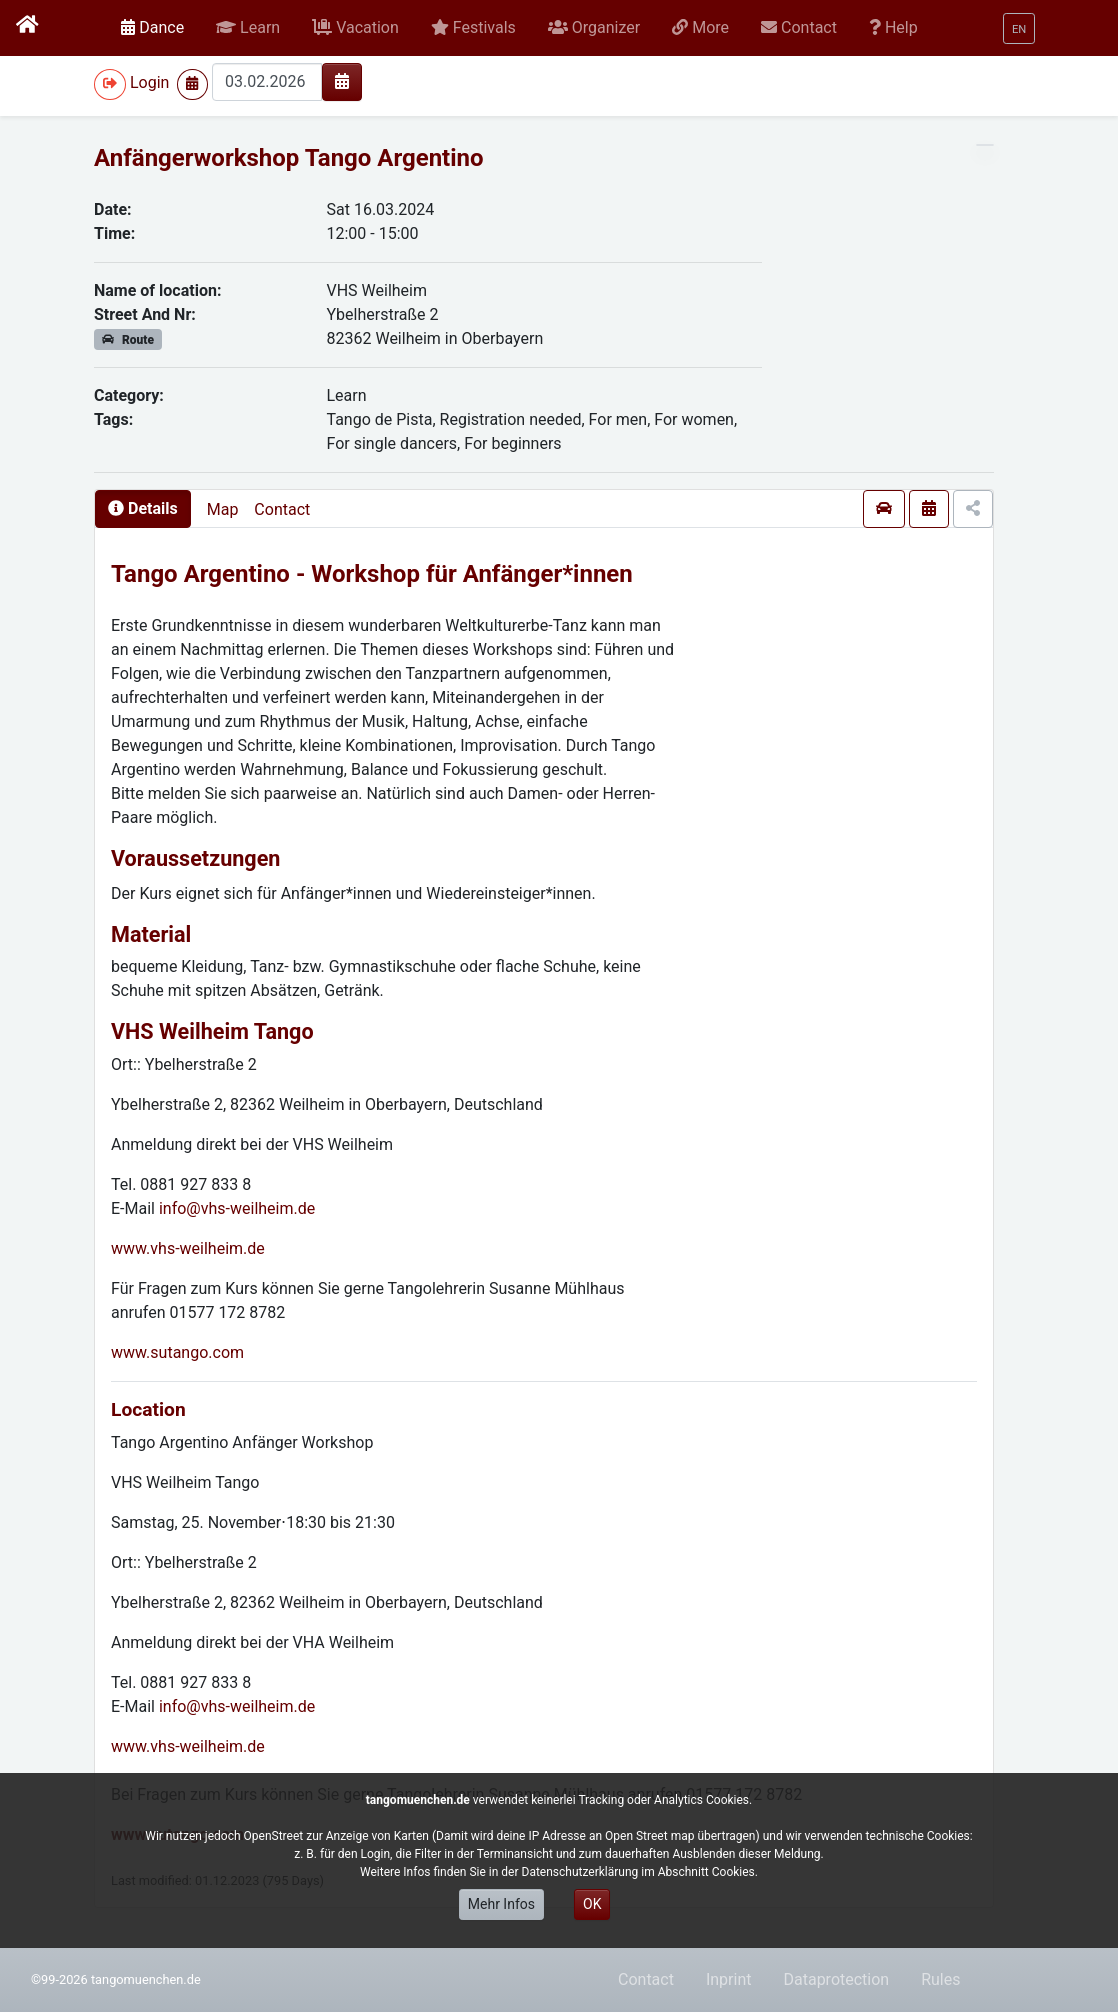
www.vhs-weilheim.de (188, 1248)
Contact (282, 509)
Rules (940, 1979)
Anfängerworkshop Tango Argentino (289, 158)
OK (592, 1904)
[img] (342, 81)
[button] (248, 28)
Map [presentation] (223, 509)
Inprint (729, 1979)
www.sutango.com (177, 1352)
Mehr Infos (501, 1904)
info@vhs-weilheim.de (237, 1208)
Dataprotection (836, 1979)
